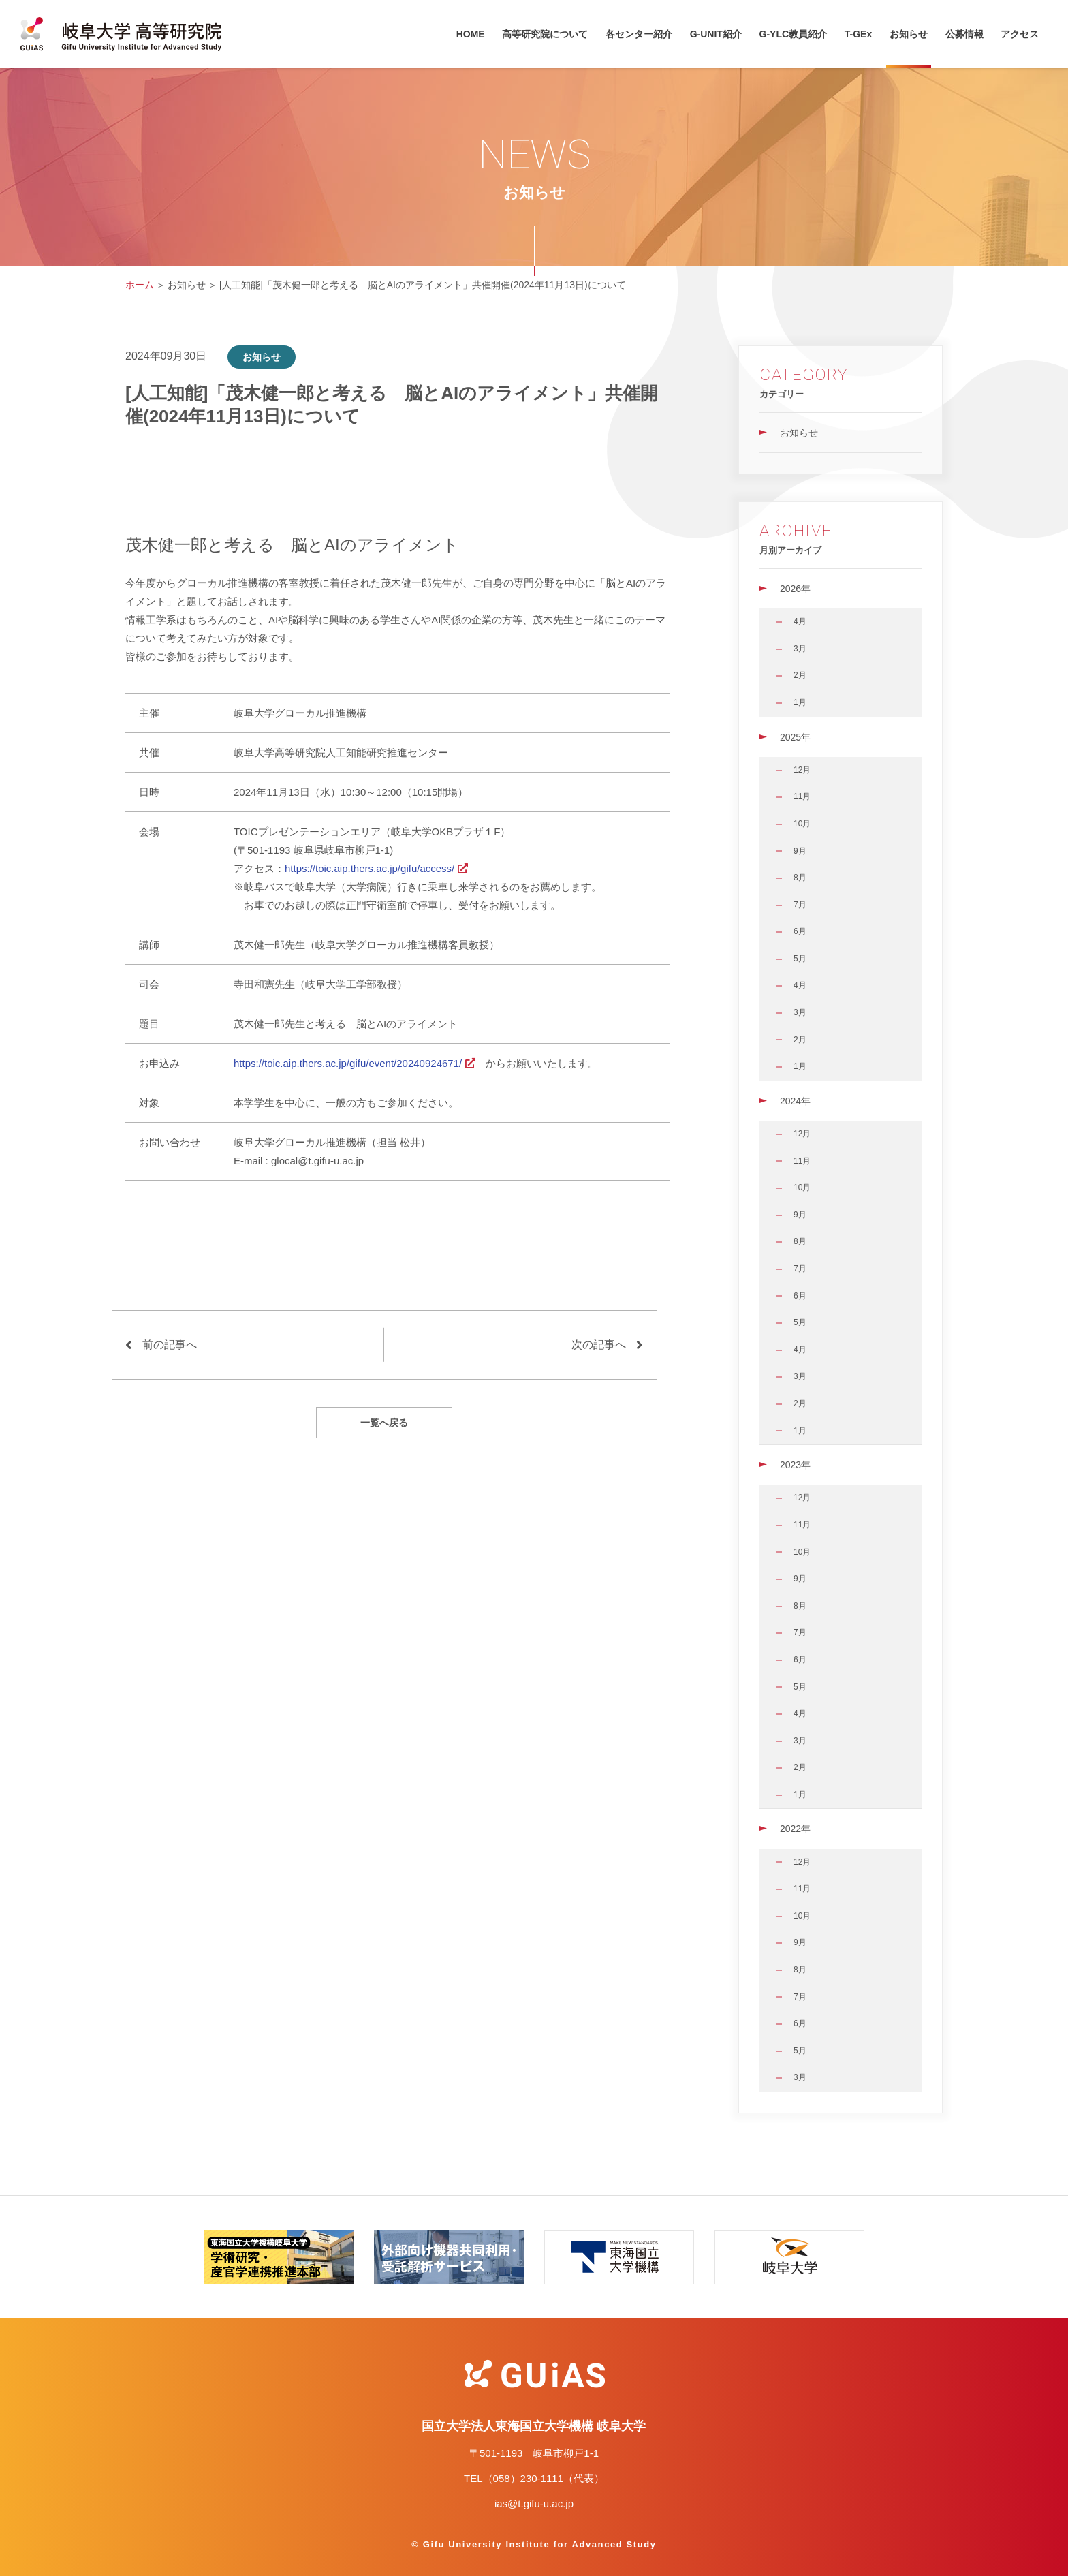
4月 (800, 621)
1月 (800, 702)
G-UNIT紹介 (716, 34)
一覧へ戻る (384, 1422)
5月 (800, 958)
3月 (800, 648)
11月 (802, 796)
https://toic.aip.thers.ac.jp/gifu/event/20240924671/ (348, 1063)
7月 (800, 905)
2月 (800, 675)
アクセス (1020, 34)
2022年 (795, 1828)
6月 (800, 931)
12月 (802, 770)
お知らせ (909, 34)
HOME (470, 34)
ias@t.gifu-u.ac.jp (534, 2503)
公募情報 (964, 34)
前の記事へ (169, 1344)
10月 (802, 823)
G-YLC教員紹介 (793, 34)
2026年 (795, 588)
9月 (800, 851)
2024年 (795, 1101)
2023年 (795, 1464)
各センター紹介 (639, 34)
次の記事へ (598, 1344)
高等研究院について (545, 34)
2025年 (795, 737)
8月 (800, 877)
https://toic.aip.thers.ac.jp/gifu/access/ (369, 868)
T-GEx (858, 34)
